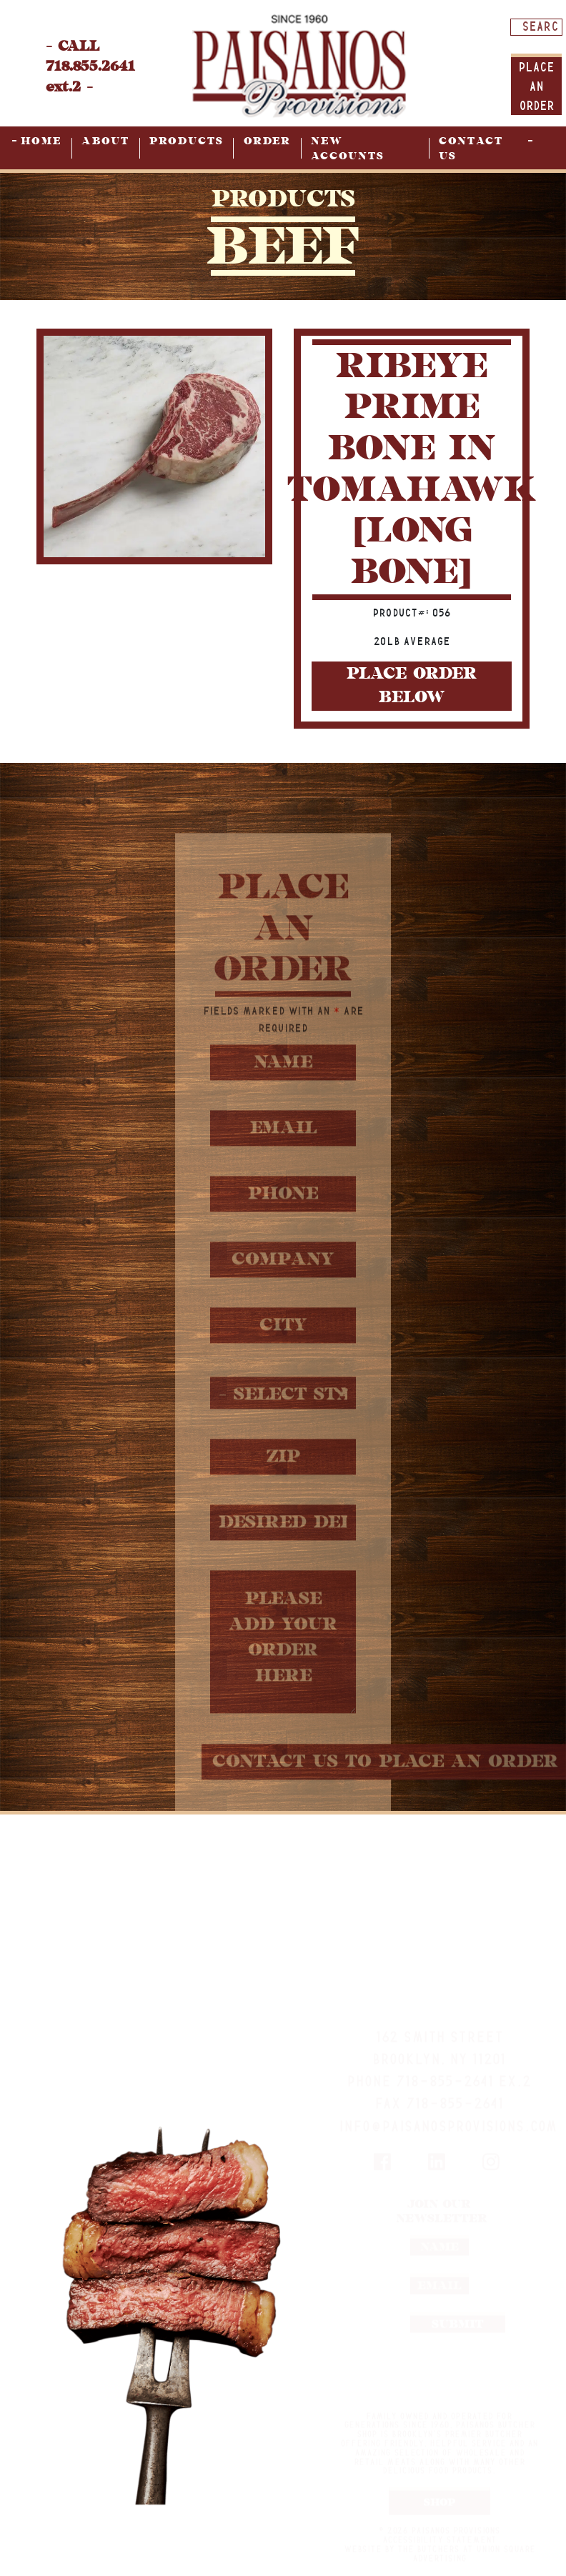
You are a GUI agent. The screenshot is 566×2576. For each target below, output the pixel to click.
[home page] (299, 65)
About (105, 141)
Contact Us (471, 148)
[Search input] (540, 26)
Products (186, 141)
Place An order (536, 86)
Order (267, 141)
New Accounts (347, 148)
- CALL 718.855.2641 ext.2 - (90, 66)
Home (41, 141)
